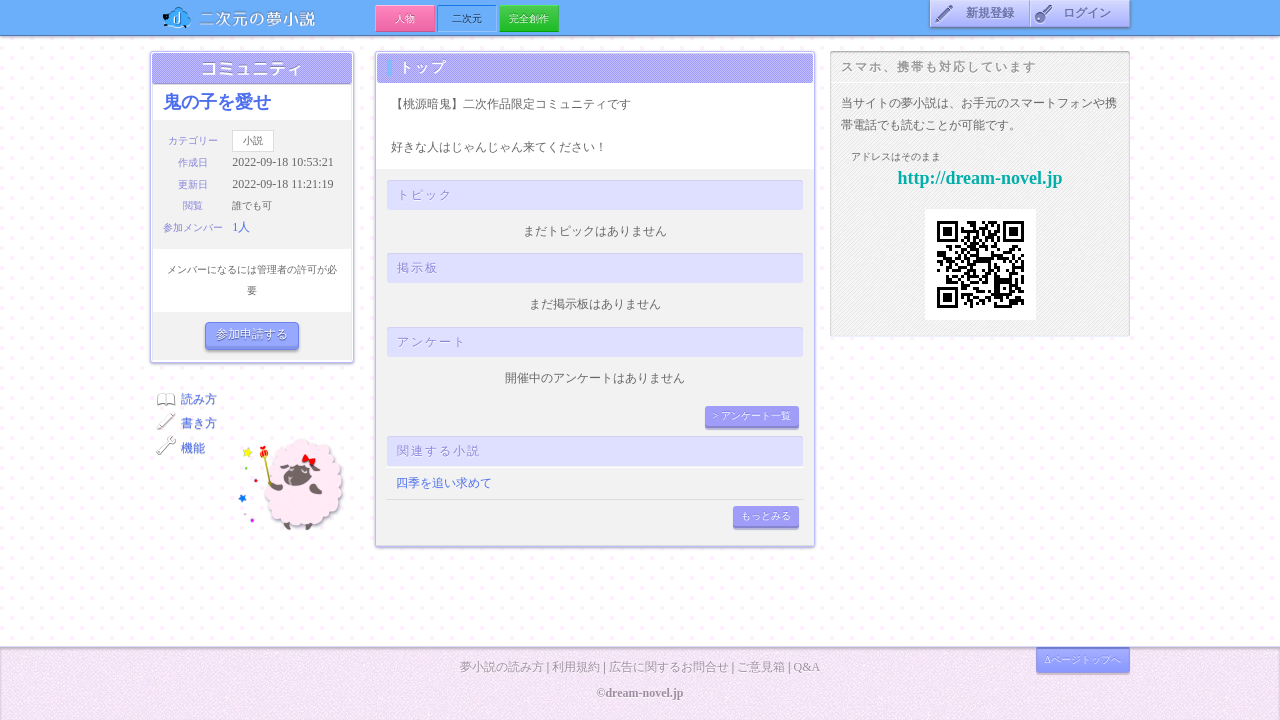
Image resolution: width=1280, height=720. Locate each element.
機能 (193, 448)
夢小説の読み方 (502, 667)
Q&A (806, 667)
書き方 (199, 423)
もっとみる (766, 515)
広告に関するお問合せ (669, 667)
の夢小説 (262, 17)
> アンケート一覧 (752, 415)
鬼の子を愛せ (217, 102)
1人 (241, 227)
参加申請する (252, 334)
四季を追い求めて (444, 483)
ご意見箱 (761, 667)
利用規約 (576, 667)
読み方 (199, 399)
